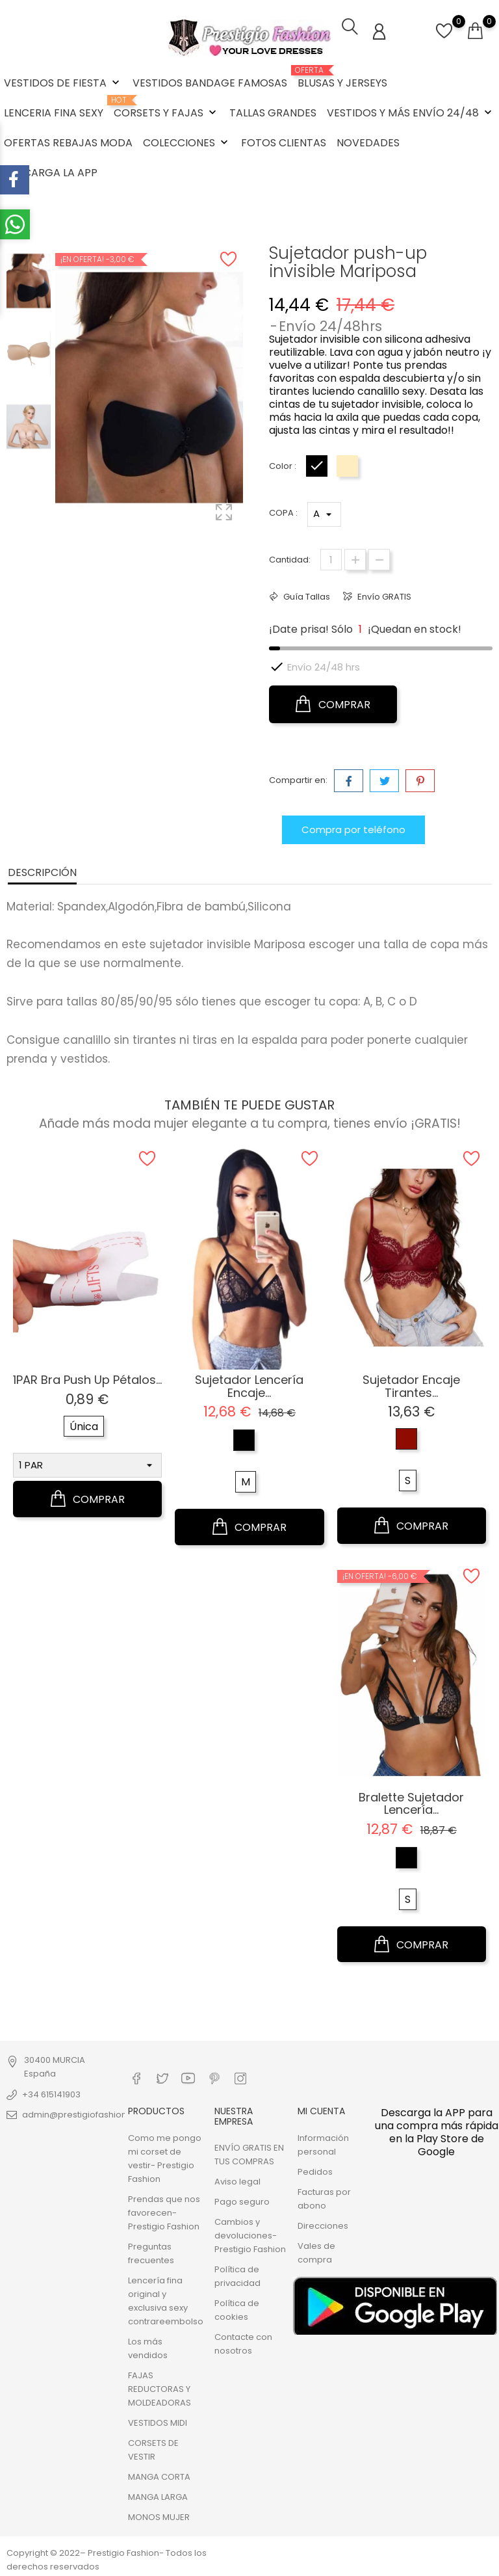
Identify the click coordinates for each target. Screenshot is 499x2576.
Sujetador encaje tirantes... (411, 1385)
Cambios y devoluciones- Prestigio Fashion (250, 2234)
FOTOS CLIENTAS (283, 142)
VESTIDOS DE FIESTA (63, 82)
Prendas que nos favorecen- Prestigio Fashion (164, 2211)
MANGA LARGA (158, 2496)
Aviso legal (237, 2180)
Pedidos (315, 2170)
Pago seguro (242, 2200)
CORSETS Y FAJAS (166, 108)
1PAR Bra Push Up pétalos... (87, 1378)
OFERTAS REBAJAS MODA (68, 142)
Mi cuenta (321, 2110)
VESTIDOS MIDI (157, 2421)
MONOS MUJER (159, 2516)
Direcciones (323, 2224)
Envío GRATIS (383, 595)
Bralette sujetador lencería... (411, 1802)
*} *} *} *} (324, 513)
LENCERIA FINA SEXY (53, 112)
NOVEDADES (368, 142)
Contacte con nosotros (243, 2343)
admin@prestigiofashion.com (85, 2113)
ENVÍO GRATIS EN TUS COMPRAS (249, 2153)
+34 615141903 (51, 2093)
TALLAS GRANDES (272, 112)
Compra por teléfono (353, 828)
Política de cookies (236, 2309)
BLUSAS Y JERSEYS (342, 78)
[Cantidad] (331, 558)
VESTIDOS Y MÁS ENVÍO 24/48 (410, 112)
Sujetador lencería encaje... (249, 1385)
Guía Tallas (305, 595)
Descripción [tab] (42, 871)
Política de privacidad (237, 2275)
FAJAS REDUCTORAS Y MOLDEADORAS (159, 2388)
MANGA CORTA (159, 2475)
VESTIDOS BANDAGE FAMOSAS (210, 82)
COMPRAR (333, 703)
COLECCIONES (187, 142)
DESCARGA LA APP (50, 172)
